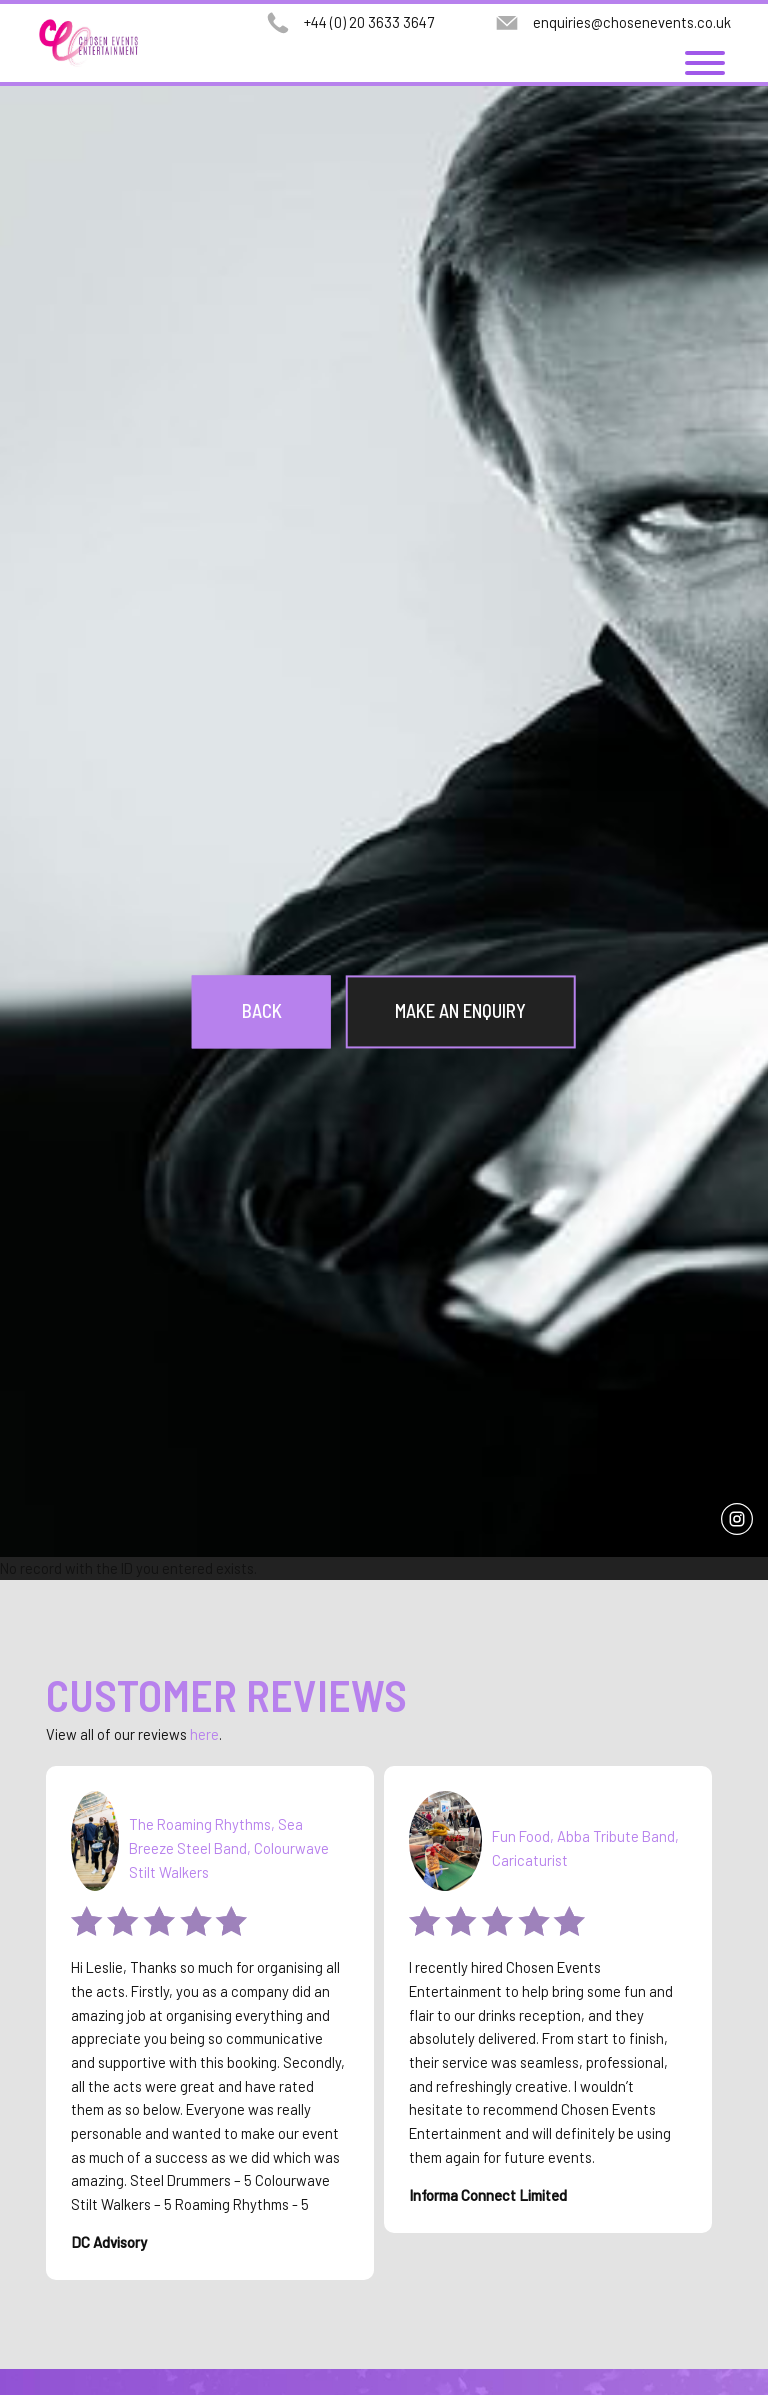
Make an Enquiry (460, 1011)
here (204, 1734)
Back (262, 1011)
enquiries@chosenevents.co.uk (632, 22)
